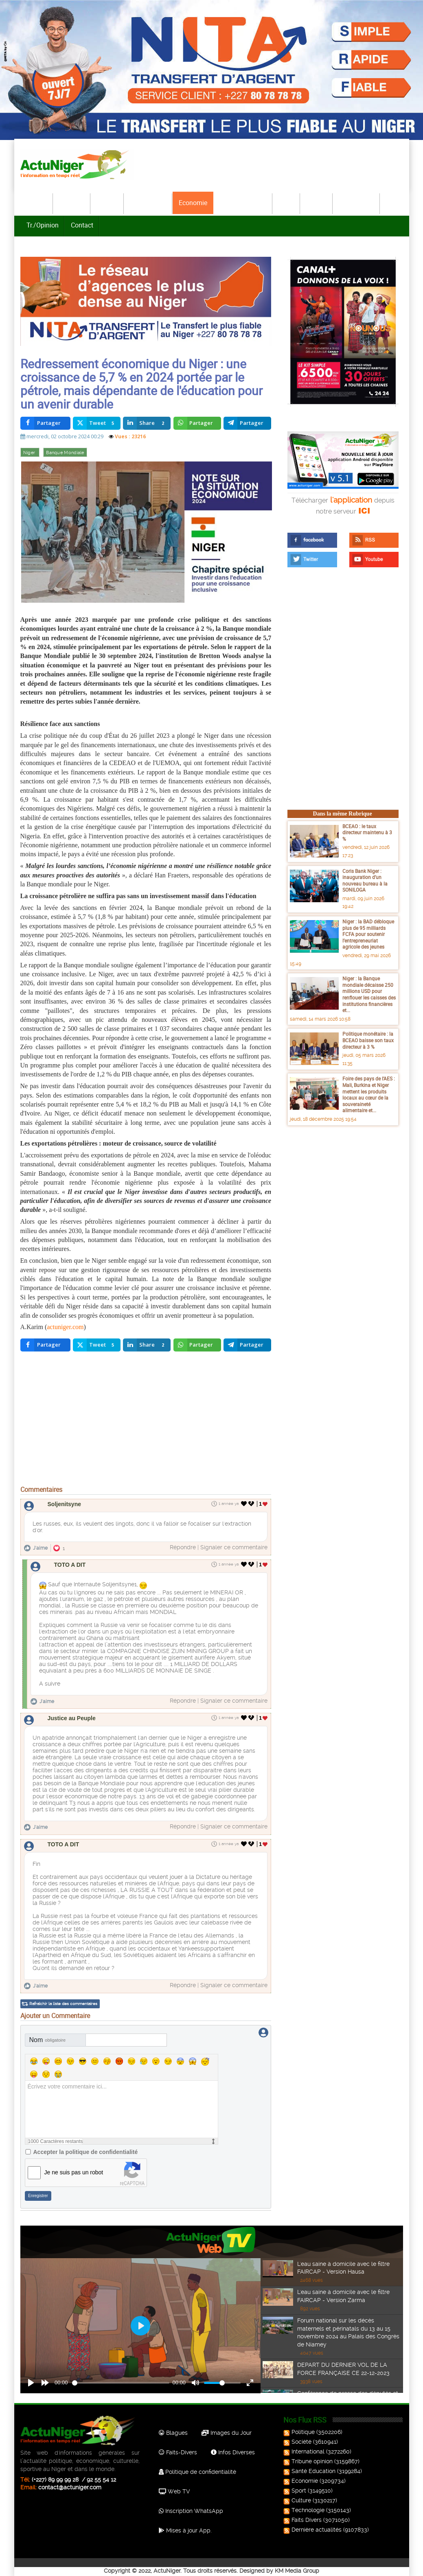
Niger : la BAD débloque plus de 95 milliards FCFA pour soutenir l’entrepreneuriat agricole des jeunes (368, 935)
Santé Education (310, 2469)
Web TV (174, 2489)
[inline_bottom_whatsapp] (197, 1346)
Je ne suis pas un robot (73, 2170)
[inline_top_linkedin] (147, 424)
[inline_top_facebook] (45, 424)
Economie (193, 202)
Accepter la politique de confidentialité (85, 2150)
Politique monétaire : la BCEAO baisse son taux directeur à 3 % (368, 1041)
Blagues (173, 2430)
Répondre (183, 1549)
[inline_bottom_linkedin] (147, 1346)
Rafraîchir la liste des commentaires (63, 2001)
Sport (286, 202)
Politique (72, 202)
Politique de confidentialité (197, 2470)
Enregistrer (38, 2193)
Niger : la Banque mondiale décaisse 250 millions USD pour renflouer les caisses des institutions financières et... (369, 996)
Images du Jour (227, 2430)
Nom (47, 2037)
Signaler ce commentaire (233, 1549)
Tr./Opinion (42, 225)
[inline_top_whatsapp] (197, 424)
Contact (82, 225)
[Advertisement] (146, 1422)
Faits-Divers (178, 2450)
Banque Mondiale (65, 454)
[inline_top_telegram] (247, 424)
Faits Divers (303, 2518)
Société (107, 202)
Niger (30, 454)
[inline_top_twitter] (97, 424)
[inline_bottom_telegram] (247, 1346)
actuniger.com (65, 1328)
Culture (317, 202)
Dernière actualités (313, 2527)
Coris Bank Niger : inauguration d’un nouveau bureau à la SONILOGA (365, 882)
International (148, 202)
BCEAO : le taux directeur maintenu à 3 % (367, 834)
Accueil (36, 202)
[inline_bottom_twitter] (97, 1346)
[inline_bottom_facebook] (45, 1346)
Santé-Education (243, 202)
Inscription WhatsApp (191, 2509)
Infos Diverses (233, 2450)
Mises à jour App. (185, 2528)
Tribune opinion (308, 2459)
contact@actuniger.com (69, 2485)
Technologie (356, 202)
